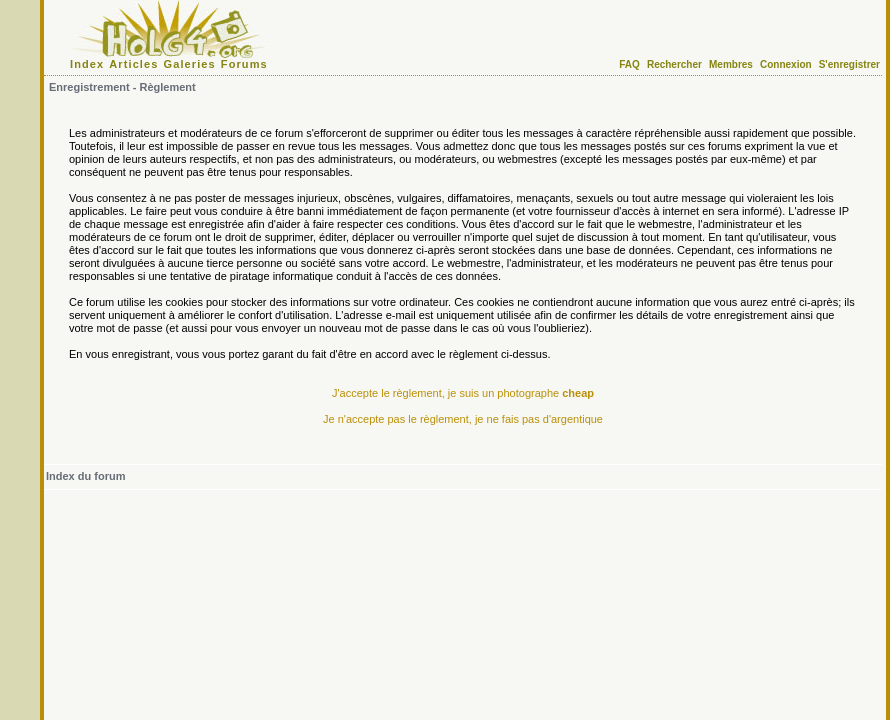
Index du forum (85, 476)
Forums (244, 64)
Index (87, 64)
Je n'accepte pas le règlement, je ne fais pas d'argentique (463, 419)
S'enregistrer (849, 64)
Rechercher (674, 64)
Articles (133, 64)
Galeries (190, 64)
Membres (731, 64)
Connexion (786, 64)
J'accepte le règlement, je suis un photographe (463, 393)
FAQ (629, 64)
